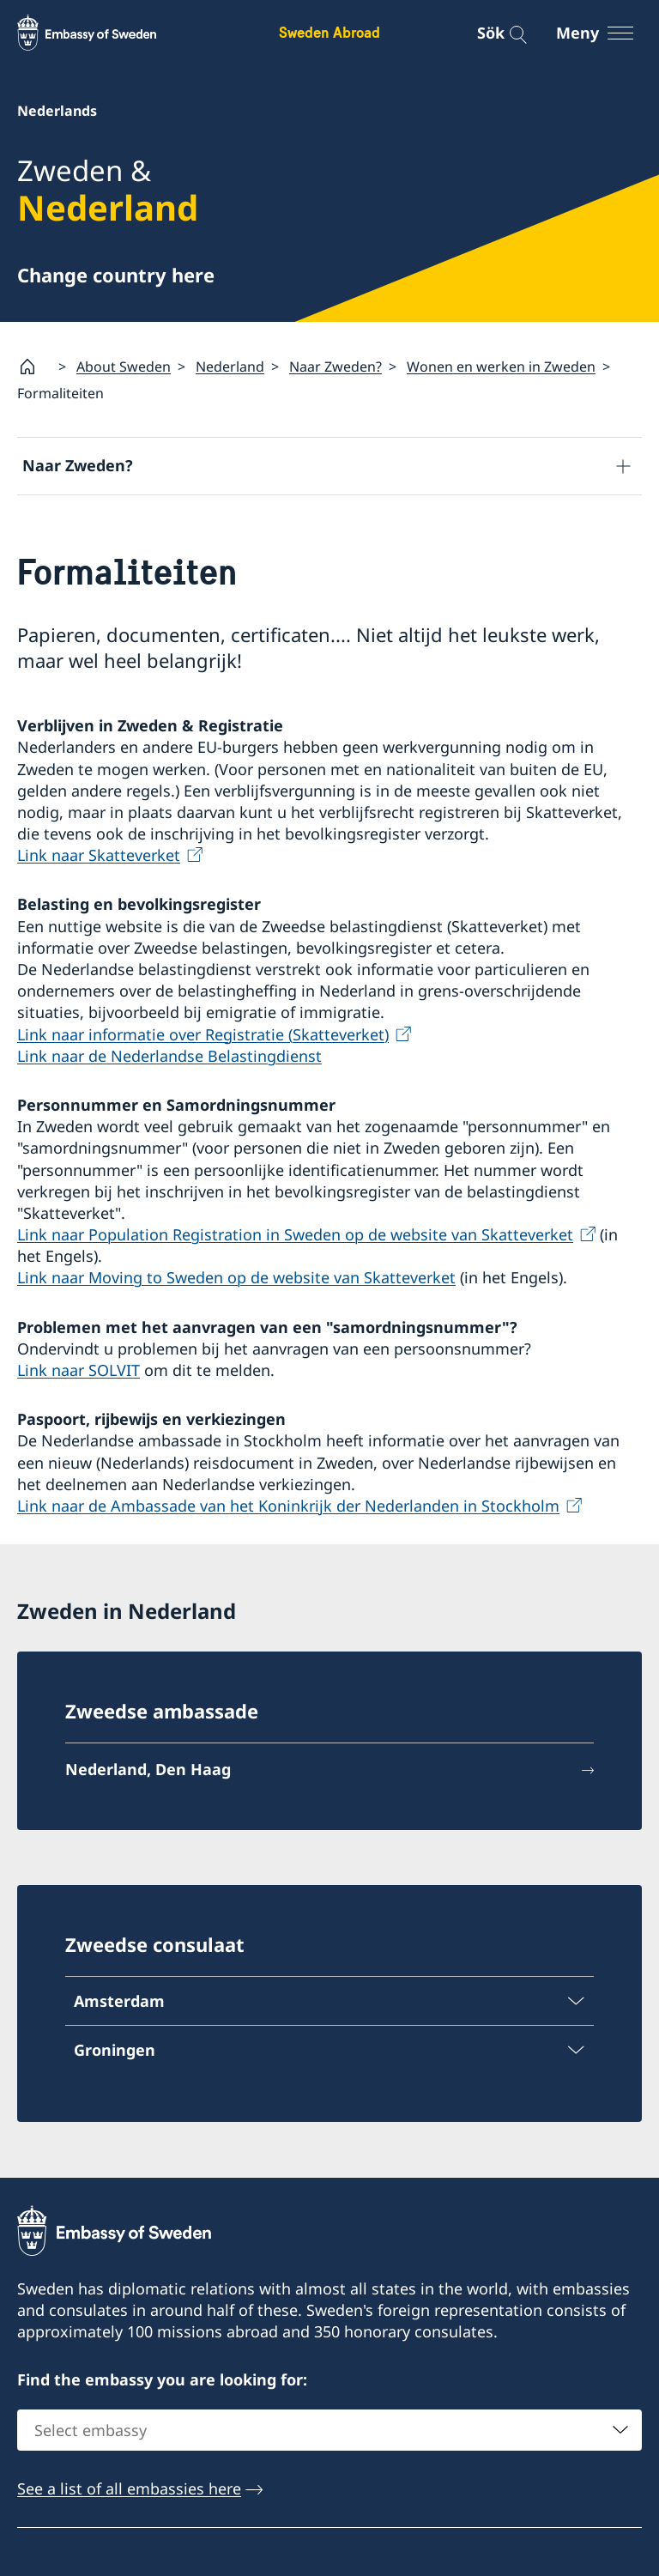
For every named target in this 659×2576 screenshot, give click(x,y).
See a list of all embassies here (129, 2488)
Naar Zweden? (335, 366)
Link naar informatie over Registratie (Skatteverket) (203, 1034)
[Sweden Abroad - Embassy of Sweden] (103, 32)
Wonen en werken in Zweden (501, 366)
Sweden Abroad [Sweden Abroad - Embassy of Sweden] (329, 32)
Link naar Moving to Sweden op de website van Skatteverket (236, 1278)
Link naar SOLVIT (78, 1370)
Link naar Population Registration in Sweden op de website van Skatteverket (295, 1234)
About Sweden (123, 366)
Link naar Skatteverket (98, 856)
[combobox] (329, 2430)
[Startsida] (34, 366)
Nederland (230, 366)
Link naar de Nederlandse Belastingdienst (169, 1056)
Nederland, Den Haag (148, 1770)
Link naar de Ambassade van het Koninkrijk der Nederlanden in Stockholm (288, 1505)
